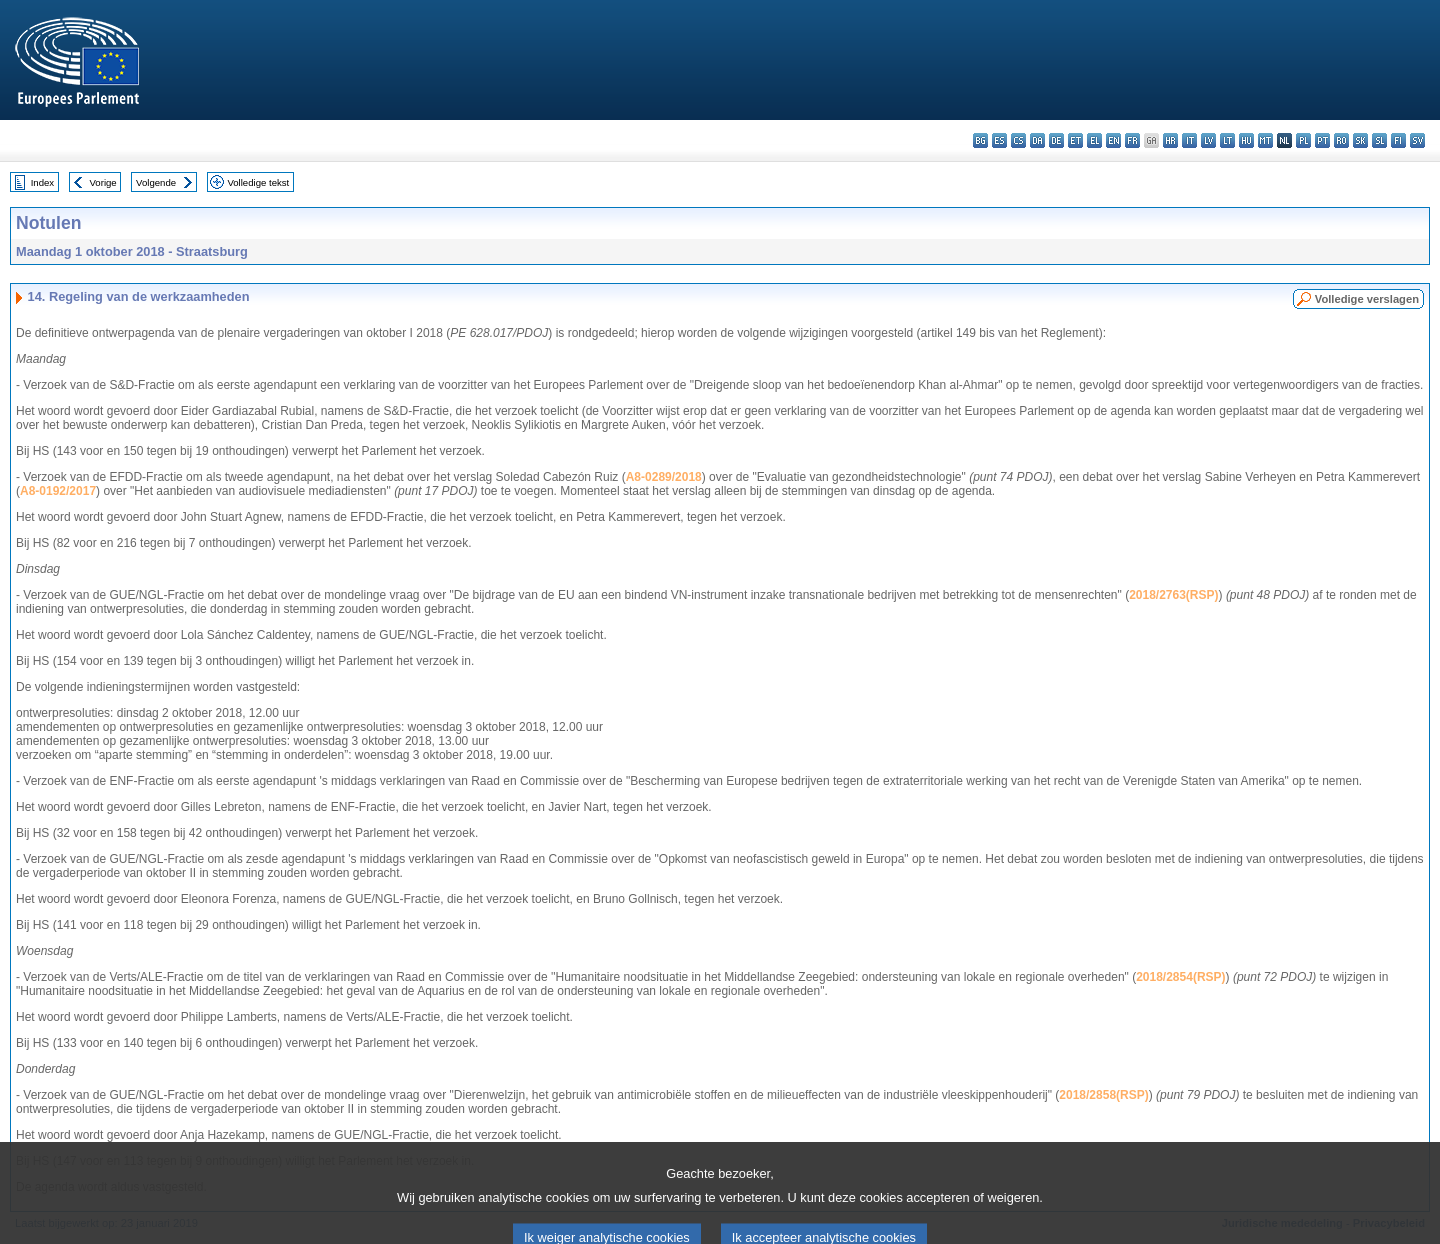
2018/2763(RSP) (1173, 595)
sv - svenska (1417, 140)
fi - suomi (1398, 140)
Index (42, 182)
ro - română (1341, 140)
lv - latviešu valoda (1208, 140)
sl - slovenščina (1379, 140)
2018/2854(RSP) (1180, 977)
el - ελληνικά (1094, 140)
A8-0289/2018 (664, 477)
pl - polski (1303, 140)
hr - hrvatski (1170, 140)
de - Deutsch (1056, 140)
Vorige (103, 182)
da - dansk (1037, 140)
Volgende (156, 182)
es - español (999, 140)
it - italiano (1189, 140)
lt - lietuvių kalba (1227, 140)
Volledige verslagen (1367, 299)
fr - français (1132, 140)
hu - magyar (1246, 140)
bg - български (980, 140)
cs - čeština (1018, 140)
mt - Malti (1265, 140)
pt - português (1322, 140)
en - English (1113, 140)
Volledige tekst (258, 182)
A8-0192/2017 (58, 491)
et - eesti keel (1075, 140)
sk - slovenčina (1360, 140)
